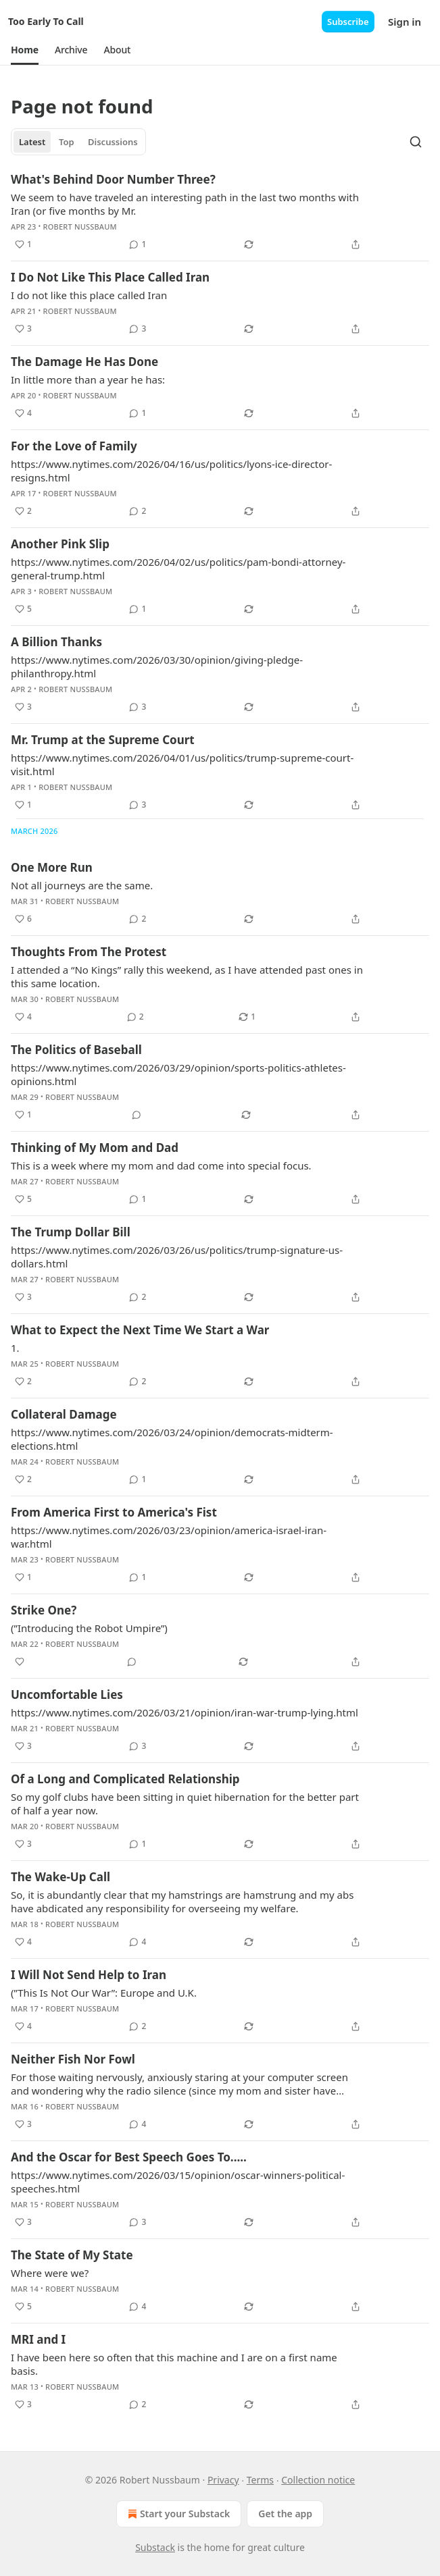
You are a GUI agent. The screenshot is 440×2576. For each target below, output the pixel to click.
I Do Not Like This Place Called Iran (110, 277)
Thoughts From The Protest (88, 952)
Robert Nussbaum (80, 226)
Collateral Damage (64, 1414)
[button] (25, 50)
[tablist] (78, 141)
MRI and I (38, 2339)
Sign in (404, 21)
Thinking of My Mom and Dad (94, 1147)
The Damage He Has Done (84, 361)
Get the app (285, 2513)
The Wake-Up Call (60, 1877)
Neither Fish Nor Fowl (73, 2059)
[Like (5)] (23, 609)
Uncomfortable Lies (67, 1694)
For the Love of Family (74, 446)
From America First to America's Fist (114, 1512)
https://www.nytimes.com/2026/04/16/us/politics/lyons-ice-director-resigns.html (171, 470)
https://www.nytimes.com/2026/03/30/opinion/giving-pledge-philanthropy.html (157, 666)
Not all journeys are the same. (82, 885)
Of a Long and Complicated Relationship (125, 1779)
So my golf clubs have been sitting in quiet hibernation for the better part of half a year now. (185, 1803)
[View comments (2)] (137, 511)
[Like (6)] (23, 919)
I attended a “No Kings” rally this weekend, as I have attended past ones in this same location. (187, 976)
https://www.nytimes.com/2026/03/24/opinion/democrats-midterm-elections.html (172, 1438)
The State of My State (72, 2255)
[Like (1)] (23, 244)
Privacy (223, 2479)
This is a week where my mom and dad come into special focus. (161, 1165)
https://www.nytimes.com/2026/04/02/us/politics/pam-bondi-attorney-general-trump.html (178, 568)
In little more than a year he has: (88, 379)
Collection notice (318, 2479)
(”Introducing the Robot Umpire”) (89, 1628)
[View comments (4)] (137, 1942)
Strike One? (43, 1610)
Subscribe (348, 22)
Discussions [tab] (113, 142)
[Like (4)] (23, 413)
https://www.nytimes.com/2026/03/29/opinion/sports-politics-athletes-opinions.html (178, 1074)
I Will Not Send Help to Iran (88, 1974)
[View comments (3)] (137, 329)
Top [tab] (66, 142)
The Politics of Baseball (76, 1049)
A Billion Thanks (56, 642)
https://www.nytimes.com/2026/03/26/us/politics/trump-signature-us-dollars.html (177, 1256)
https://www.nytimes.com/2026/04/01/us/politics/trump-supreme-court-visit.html (182, 764)
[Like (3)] (23, 329)
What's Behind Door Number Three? (113, 179)
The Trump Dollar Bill (70, 1232)
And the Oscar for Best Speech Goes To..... (129, 2157)
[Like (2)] (23, 511)
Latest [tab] (32, 142)
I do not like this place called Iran (89, 295)
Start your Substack (177, 2513)
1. (15, 1348)
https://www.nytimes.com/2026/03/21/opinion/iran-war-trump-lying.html (184, 1712)
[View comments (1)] (137, 244)
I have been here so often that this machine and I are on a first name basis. (174, 2363)
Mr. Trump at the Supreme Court (103, 739)
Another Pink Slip (60, 544)
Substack (155, 2547)
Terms (260, 2479)
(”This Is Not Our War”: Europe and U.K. (104, 1992)
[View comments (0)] (136, 1115)
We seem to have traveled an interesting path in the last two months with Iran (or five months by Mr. (185, 203)
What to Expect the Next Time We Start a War (140, 1330)
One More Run (52, 867)
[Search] (415, 141)
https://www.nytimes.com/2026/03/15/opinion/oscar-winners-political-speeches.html (178, 2181)
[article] (220, 212)
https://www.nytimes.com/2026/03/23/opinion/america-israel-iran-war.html (168, 1536)
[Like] (19, 1662)
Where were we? (50, 2273)
